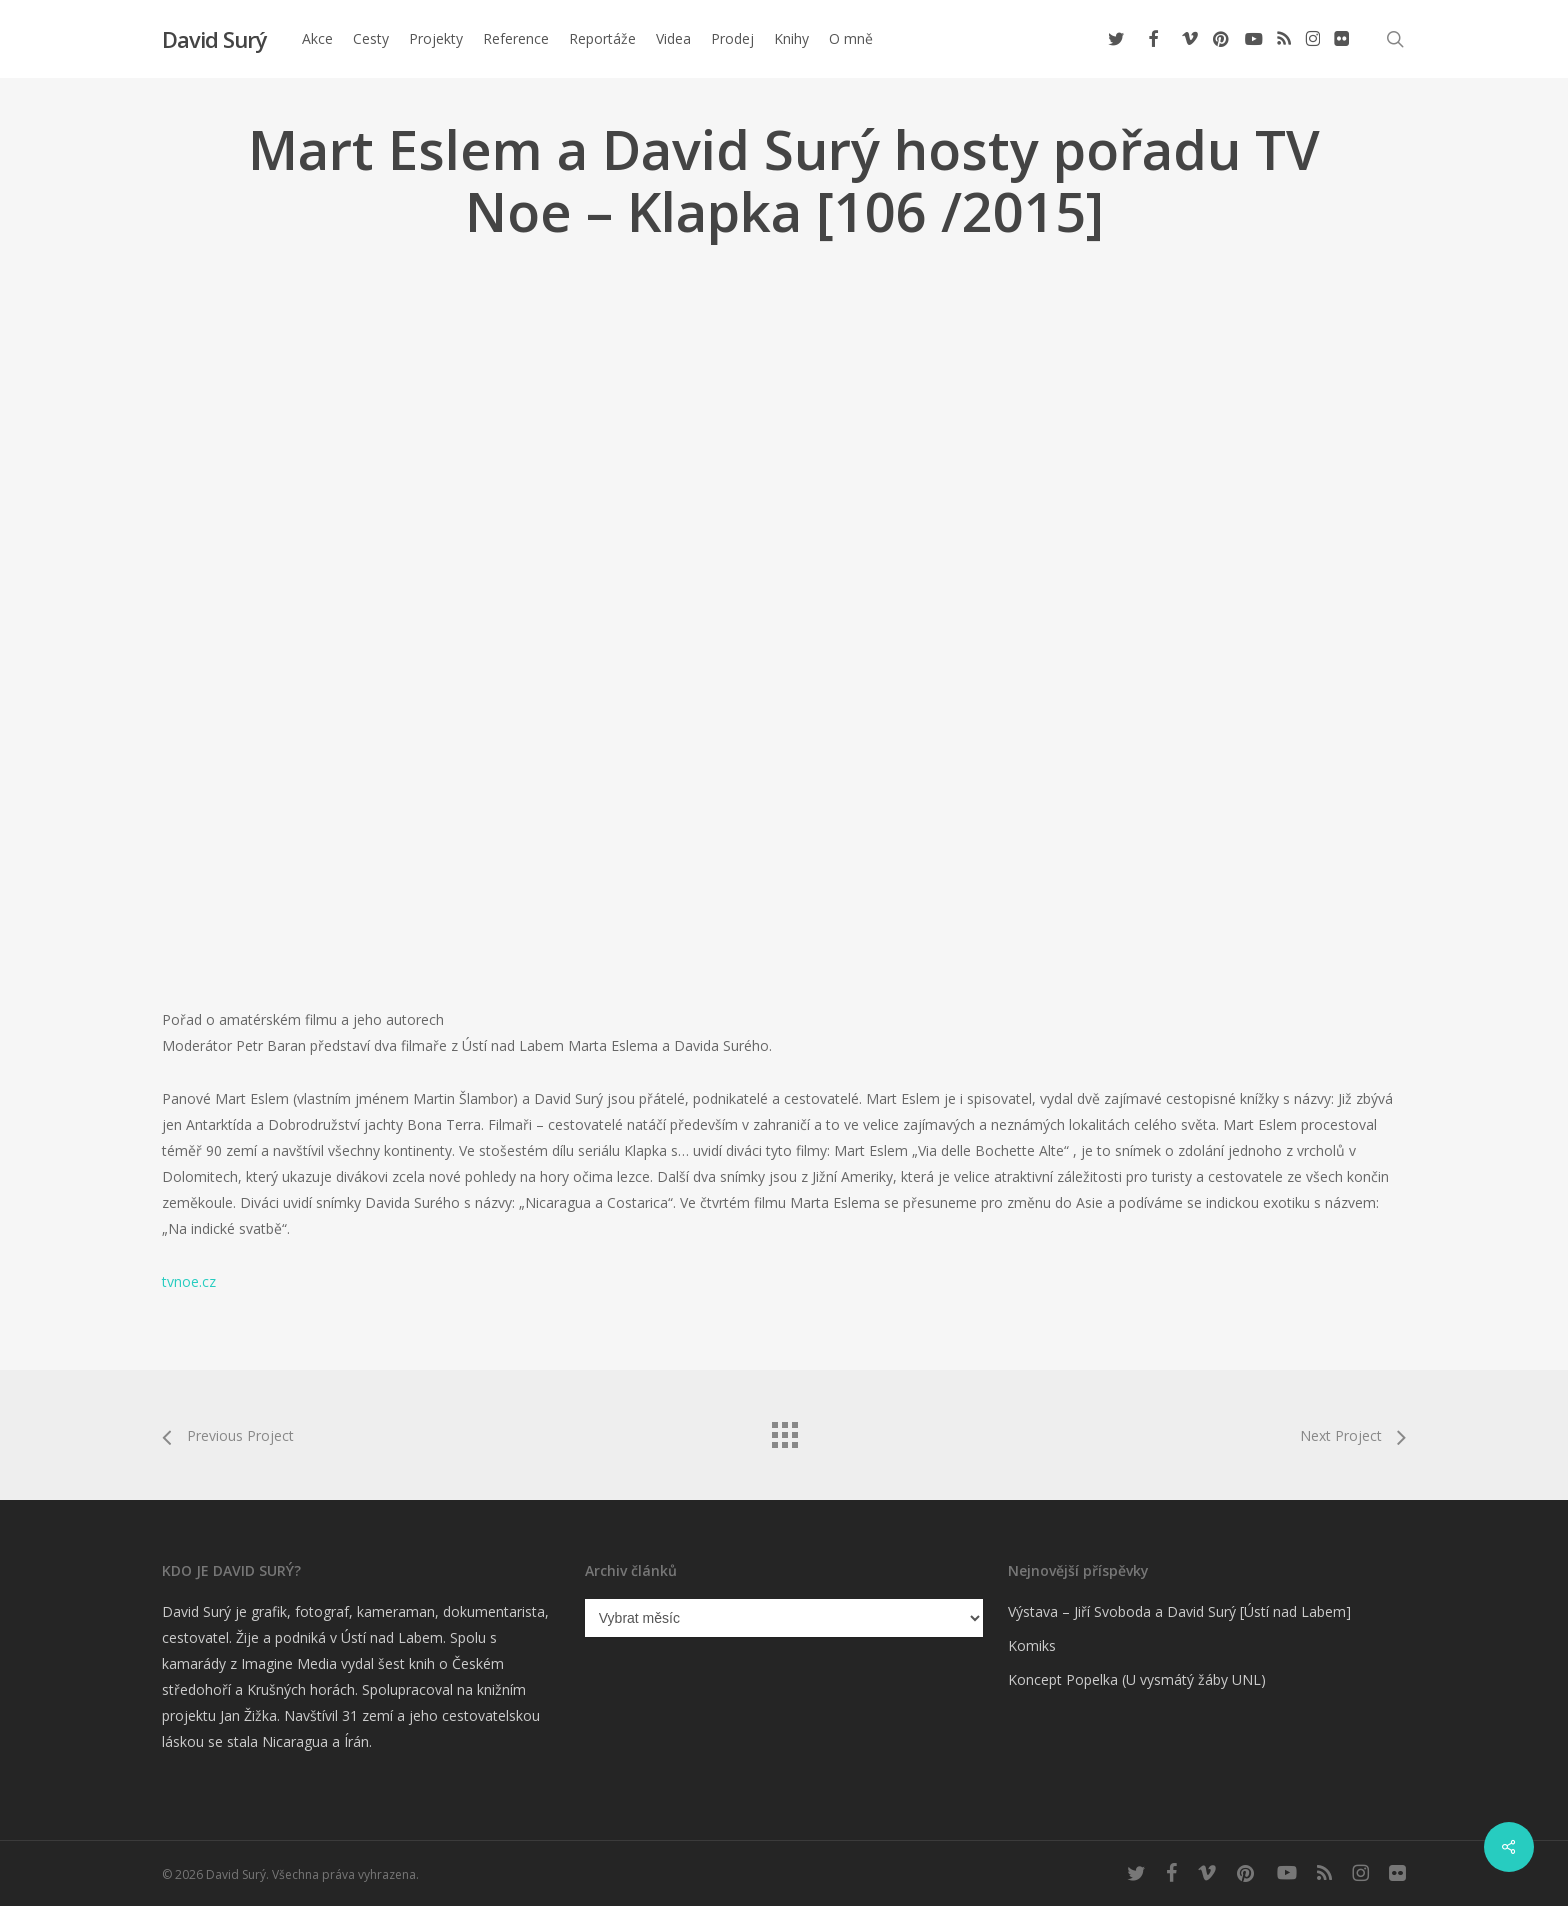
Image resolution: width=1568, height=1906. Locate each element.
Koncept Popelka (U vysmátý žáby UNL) (1137, 1679)
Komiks (1032, 1645)
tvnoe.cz (189, 1281)
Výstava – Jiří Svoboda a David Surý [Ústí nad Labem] (1179, 1611)
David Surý (214, 39)
